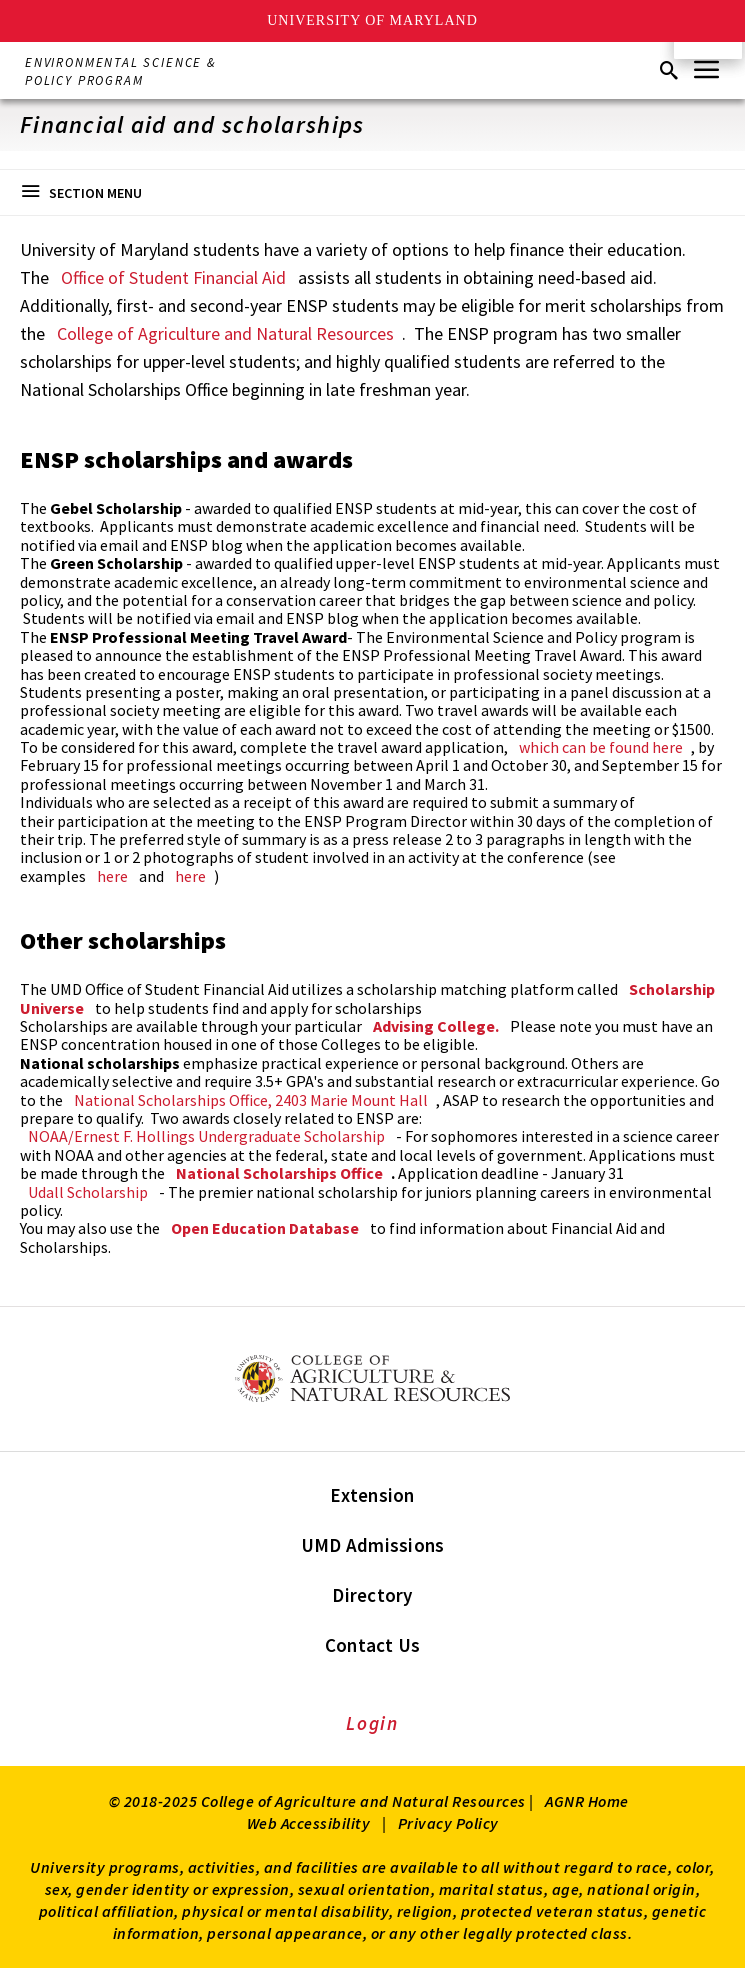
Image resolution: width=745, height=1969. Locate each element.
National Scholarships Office (279, 1173)
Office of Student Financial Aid (173, 277)
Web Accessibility (309, 1823)
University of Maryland (372, 20)
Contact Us (373, 1645)
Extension (372, 1495)
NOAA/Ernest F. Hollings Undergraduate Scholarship (206, 1136)
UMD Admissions (373, 1545)
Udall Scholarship (88, 1192)
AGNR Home (587, 1801)
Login (372, 1723)
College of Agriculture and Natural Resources (225, 333)
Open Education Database (265, 1228)
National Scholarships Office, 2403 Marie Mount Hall (251, 1100)
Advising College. (436, 1026)
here (112, 876)
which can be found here (601, 747)
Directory (372, 1595)
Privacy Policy (448, 1823)
